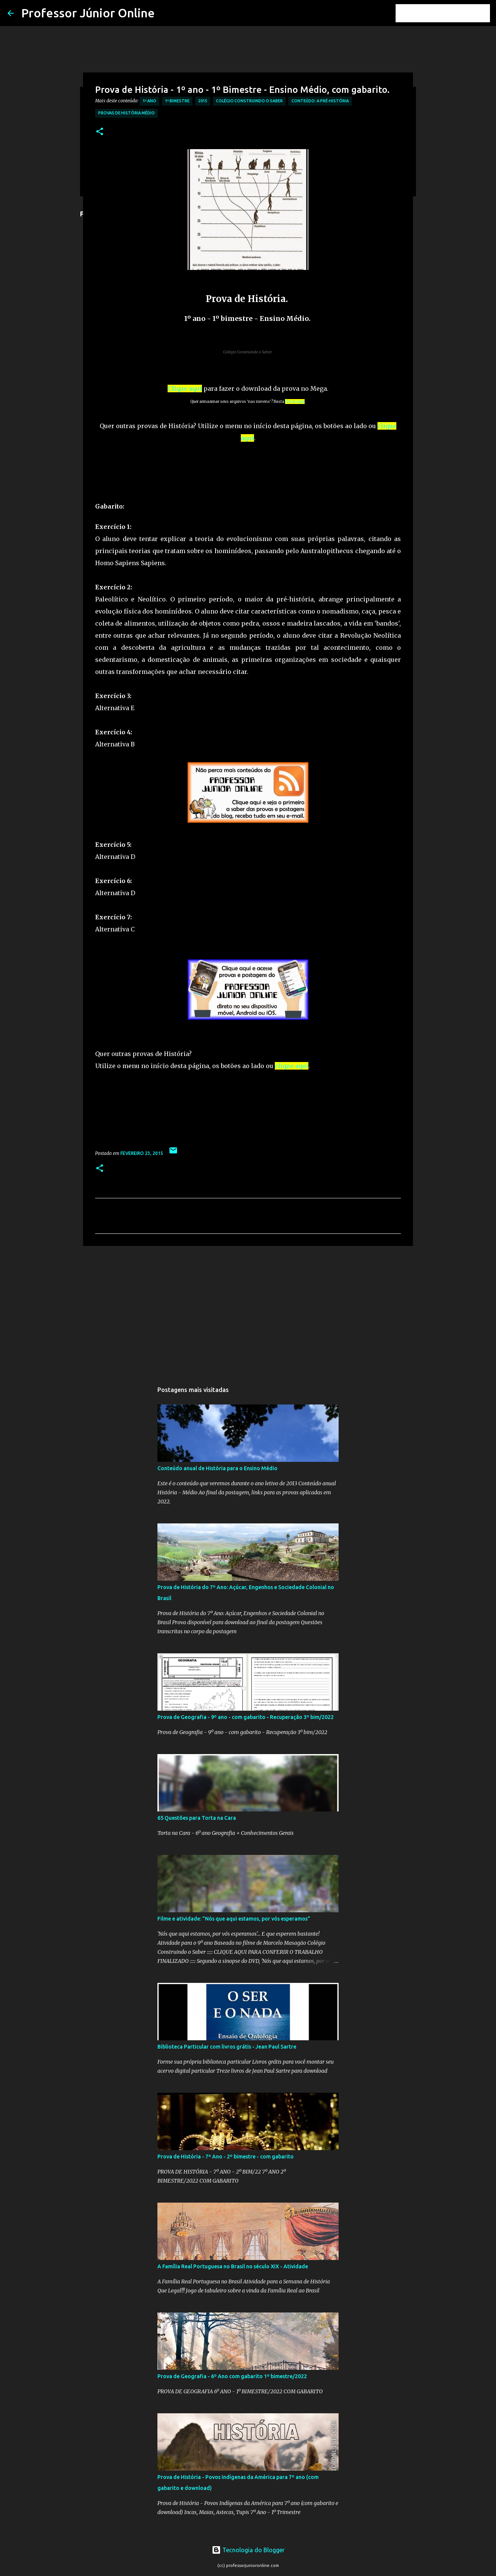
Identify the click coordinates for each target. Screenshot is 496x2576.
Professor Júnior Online (88, 13)
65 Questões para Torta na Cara (196, 1818)
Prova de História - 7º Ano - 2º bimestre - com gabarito (225, 2157)
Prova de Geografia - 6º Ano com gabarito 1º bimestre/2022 (232, 2376)
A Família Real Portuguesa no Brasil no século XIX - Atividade (232, 2266)
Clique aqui (185, 388)
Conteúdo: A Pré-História (320, 101)
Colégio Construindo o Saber (249, 101)
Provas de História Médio (126, 113)
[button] (99, 132)
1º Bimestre (177, 101)
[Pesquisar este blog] (450, 13)
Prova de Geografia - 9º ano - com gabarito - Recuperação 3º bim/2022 (245, 1717)
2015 (202, 101)
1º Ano (149, 101)
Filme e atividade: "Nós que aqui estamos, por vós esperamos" (233, 1919)
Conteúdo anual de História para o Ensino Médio (217, 1468)
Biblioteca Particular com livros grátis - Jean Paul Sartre (226, 2047)
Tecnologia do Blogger (248, 2550)
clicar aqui (295, 401)
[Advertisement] (232, 1125)
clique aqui (291, 1066)
